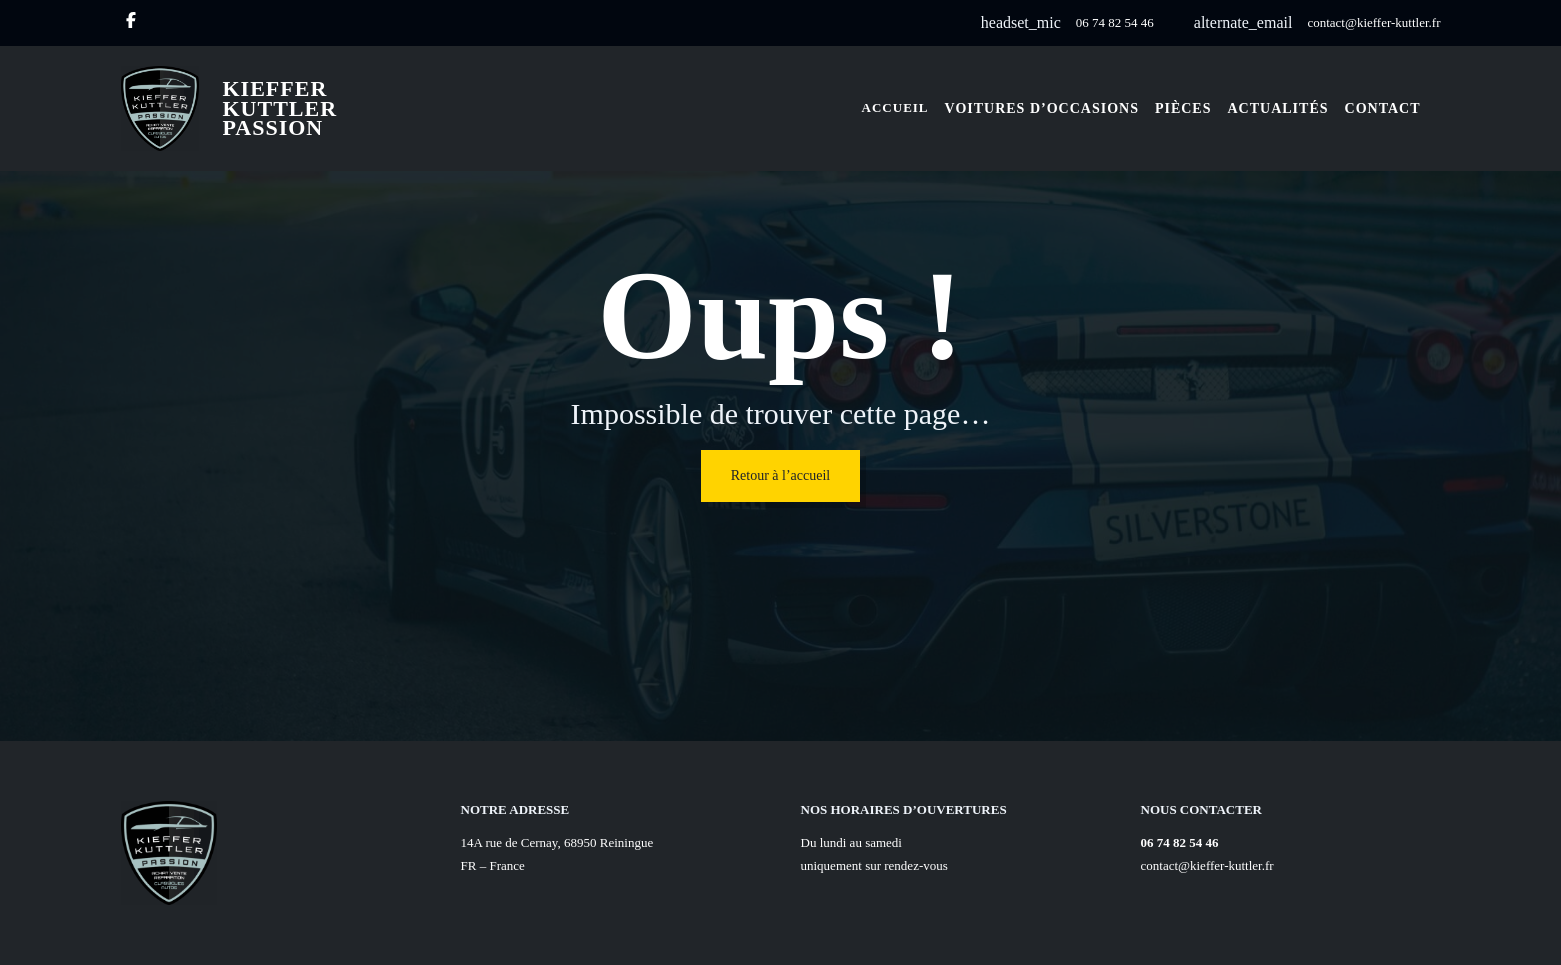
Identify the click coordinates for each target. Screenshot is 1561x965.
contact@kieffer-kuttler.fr (1373, 22)
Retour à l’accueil (781, 475)
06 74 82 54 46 (1115, 22)
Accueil (895, 107)
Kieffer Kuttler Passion (280, 108)
